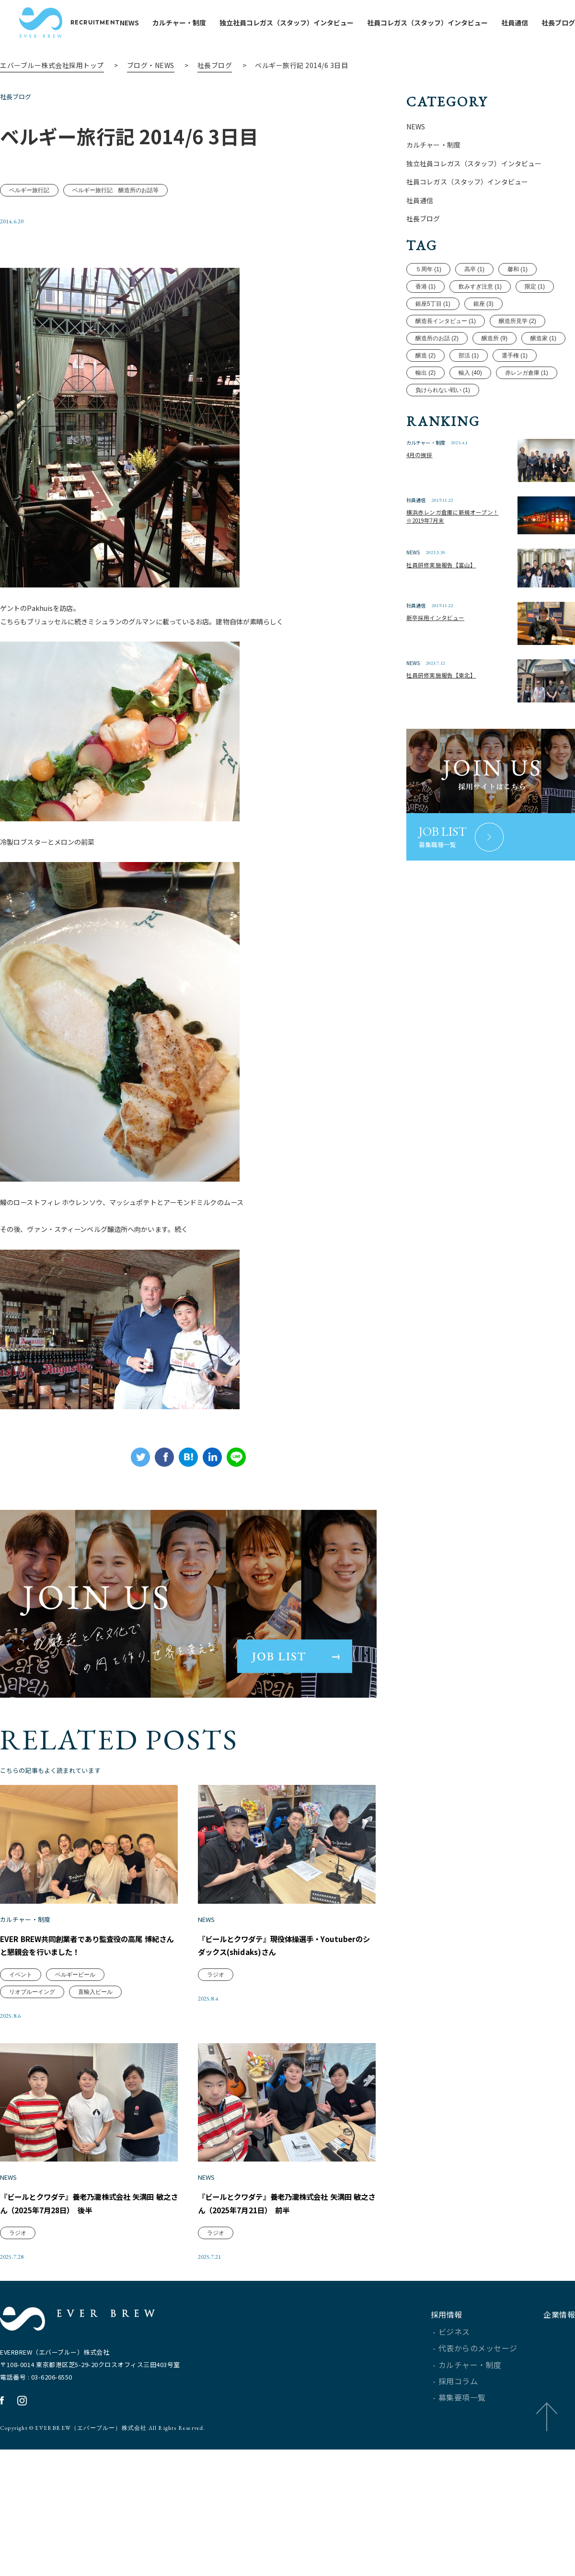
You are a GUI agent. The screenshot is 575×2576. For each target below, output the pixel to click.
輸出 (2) (425, 411)
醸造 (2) (425, 394)
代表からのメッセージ (478, 2484)
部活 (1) (469, 394)
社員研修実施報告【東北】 (448, 723)
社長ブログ (214, 65)
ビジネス (454, 2467)
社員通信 (533, 22)
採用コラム (458, 2517)
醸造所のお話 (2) (437, 377)
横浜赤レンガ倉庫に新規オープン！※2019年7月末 (454, 565)
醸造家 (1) (543, 377)
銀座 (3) (483, 342)
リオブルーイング (32, 2081)
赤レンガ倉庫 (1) (526, 411)
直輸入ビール (95, 2081)
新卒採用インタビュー (441, 665)
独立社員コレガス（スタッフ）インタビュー (306, 22)
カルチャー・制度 (198, 22)
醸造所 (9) (494, 377)
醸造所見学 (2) (517, 359)
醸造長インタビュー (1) (445, 359)
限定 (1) (535, 325)
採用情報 (446, 2450)
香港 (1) (425, 325)
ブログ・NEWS (150, 65)
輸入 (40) (470, 411)
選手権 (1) (515, 394)
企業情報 (559, 2450)
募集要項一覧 (462, 2533)
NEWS (148, 22)
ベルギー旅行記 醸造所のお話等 (115, 221)
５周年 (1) (428, 308)
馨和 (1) (517, 308)
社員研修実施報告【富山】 (448, 613)
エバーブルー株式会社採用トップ (52, 65)
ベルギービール (75, 2064)
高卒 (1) (474, 308)
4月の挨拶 (422, 502)
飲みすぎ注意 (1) (480, 325)
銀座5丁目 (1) (432, 342)
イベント (20, 2064)
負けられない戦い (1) (442, 429)
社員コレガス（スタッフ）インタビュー (446, 22)
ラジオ (215, 2064)
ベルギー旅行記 (29, 221)
